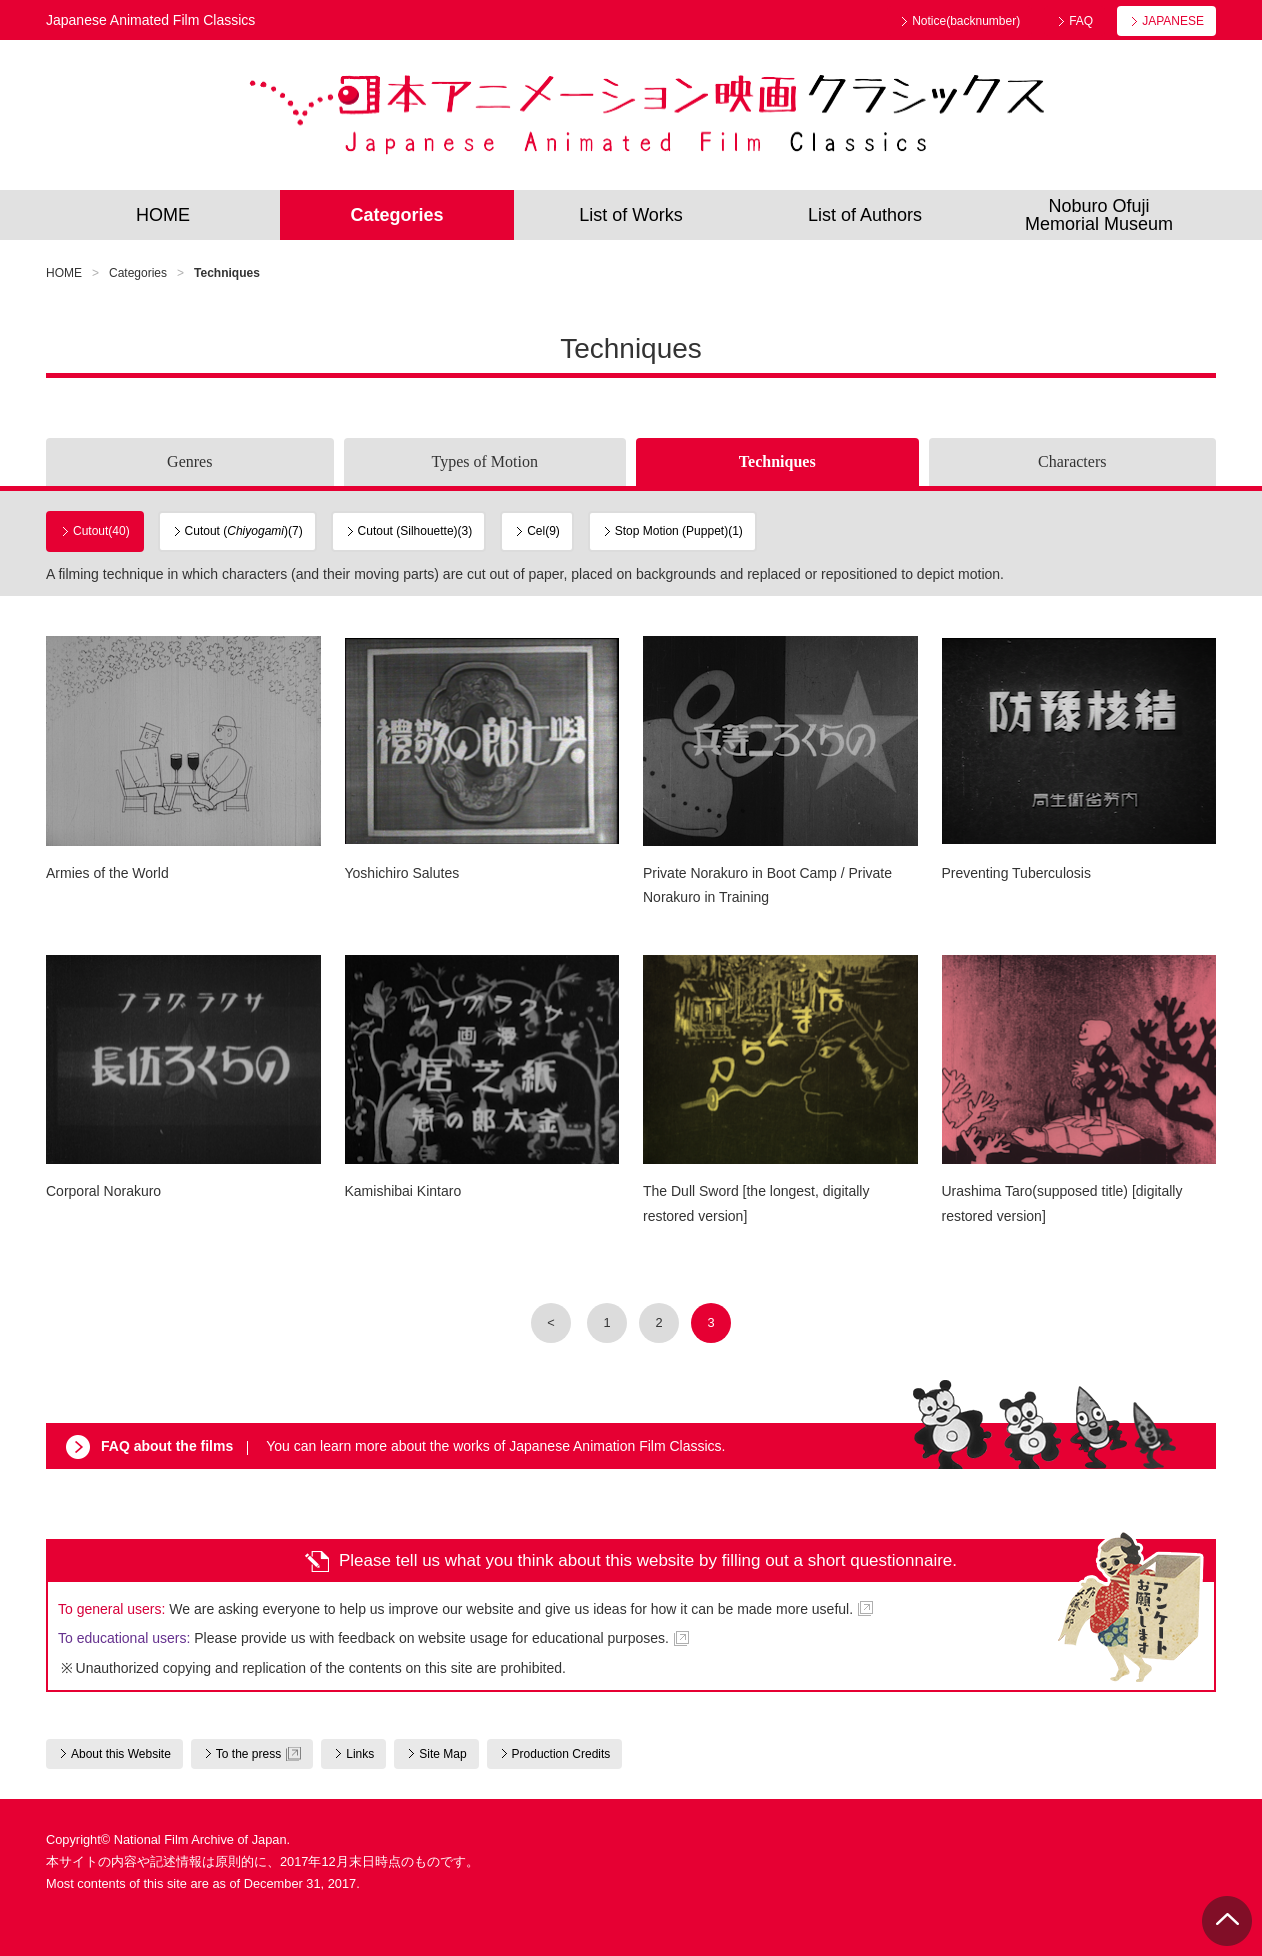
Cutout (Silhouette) (415, 531)
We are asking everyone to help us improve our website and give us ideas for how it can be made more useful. (455, 1609)
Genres (189, 461)
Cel (543, 531)
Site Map (442, 1754)
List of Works (631, 215)
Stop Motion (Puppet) (679, 531)
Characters (1072, 461)
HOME (163, 215)
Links (360, 1754)
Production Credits (561, 1754)
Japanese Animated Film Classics (646, 115)
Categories (396, 215)
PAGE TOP (1227, 1921)
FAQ (1081, 21)
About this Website (121, 1754)
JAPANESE (1173, 21)
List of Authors (865, 215)
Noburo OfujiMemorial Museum (1099, 215)
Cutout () (244, 531)
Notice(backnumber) (966, 21)
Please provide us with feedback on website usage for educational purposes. (363, 1638)
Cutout (101, 531)
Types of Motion (485, 461)
